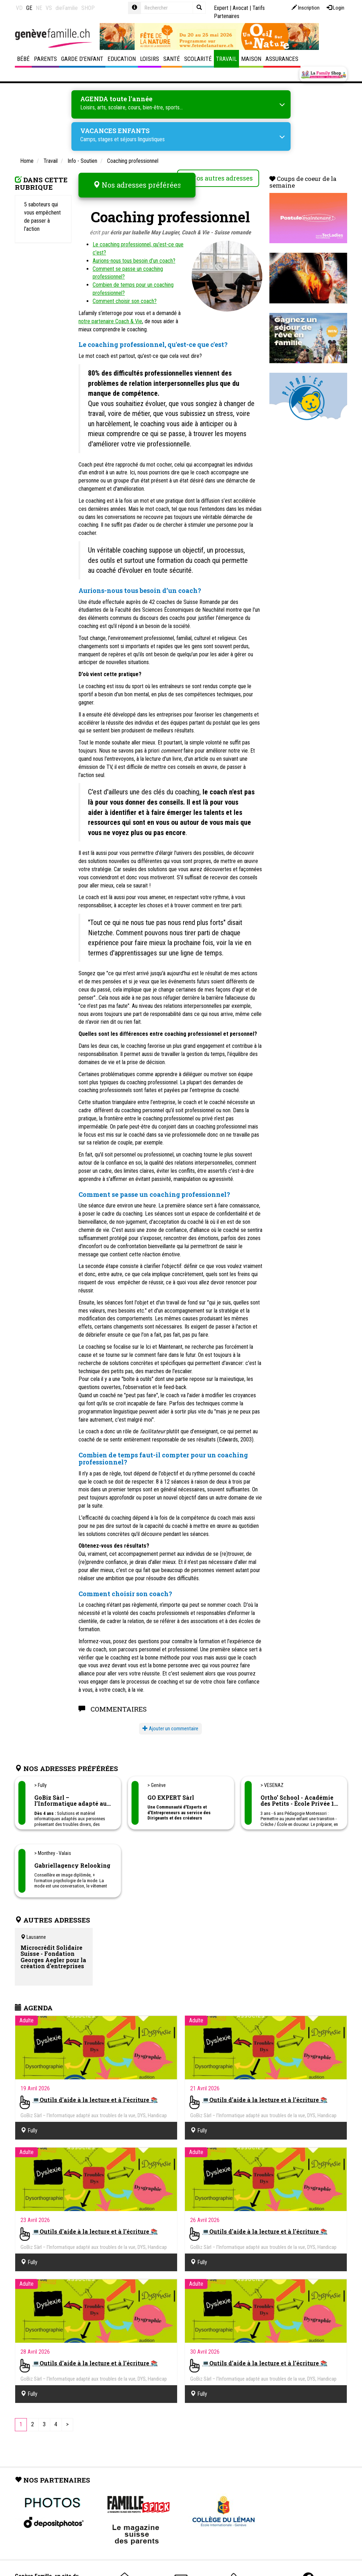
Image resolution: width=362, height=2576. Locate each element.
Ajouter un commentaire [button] (170, 1721)
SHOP (88, 8)
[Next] (67, 2417)
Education (121, 58)
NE (39, 8)
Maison (251, 58)
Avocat (240, 8)
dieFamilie (67, 8)
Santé (171, 58)
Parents (45, 58)
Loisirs (149, 58)
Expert (221, 8)
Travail (226, 58)
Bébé (23, 58)
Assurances (281, 58)
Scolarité (198, 58)
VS (49, 8)
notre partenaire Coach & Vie (110, 314)
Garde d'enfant (82, 58)
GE (29, 8)
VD (19, 8)
